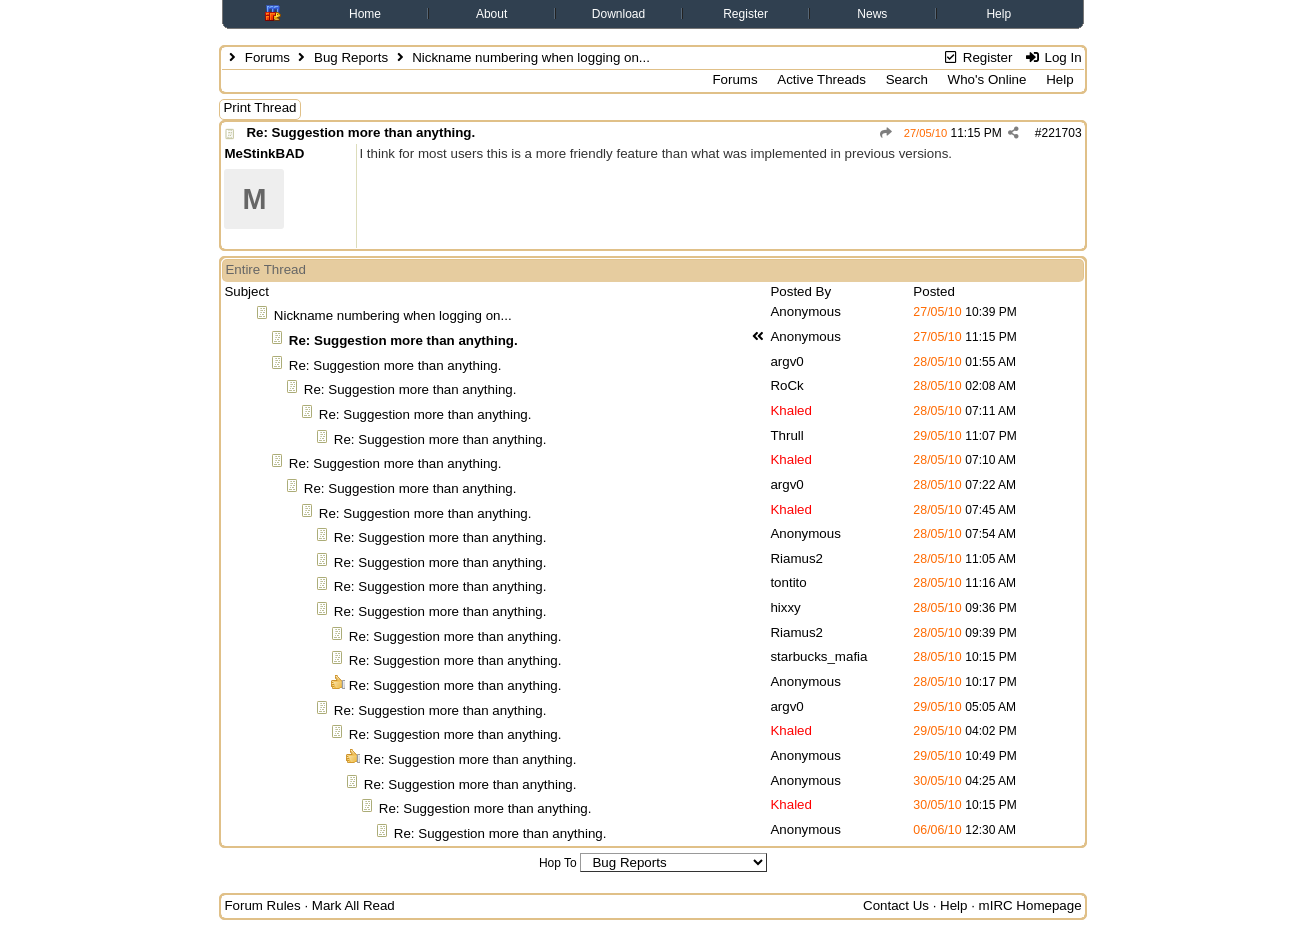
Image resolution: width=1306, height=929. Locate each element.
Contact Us (896, 905)
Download (618, 14)
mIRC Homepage (1030, 905)
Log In (1052, 57)
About (491, 14)
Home (365, 14)
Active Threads (821, 79)
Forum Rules (262, 905)
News (872, 14)
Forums (267, 57)
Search (907, 79)
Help (998, 14)
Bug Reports (351, 57)
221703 (1062, 133)
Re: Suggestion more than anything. (360, 132)
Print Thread (259, 107)
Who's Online (987, 79)
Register (745, 14)
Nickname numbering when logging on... (393, 315)
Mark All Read (353, 905)
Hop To (558, 863)
